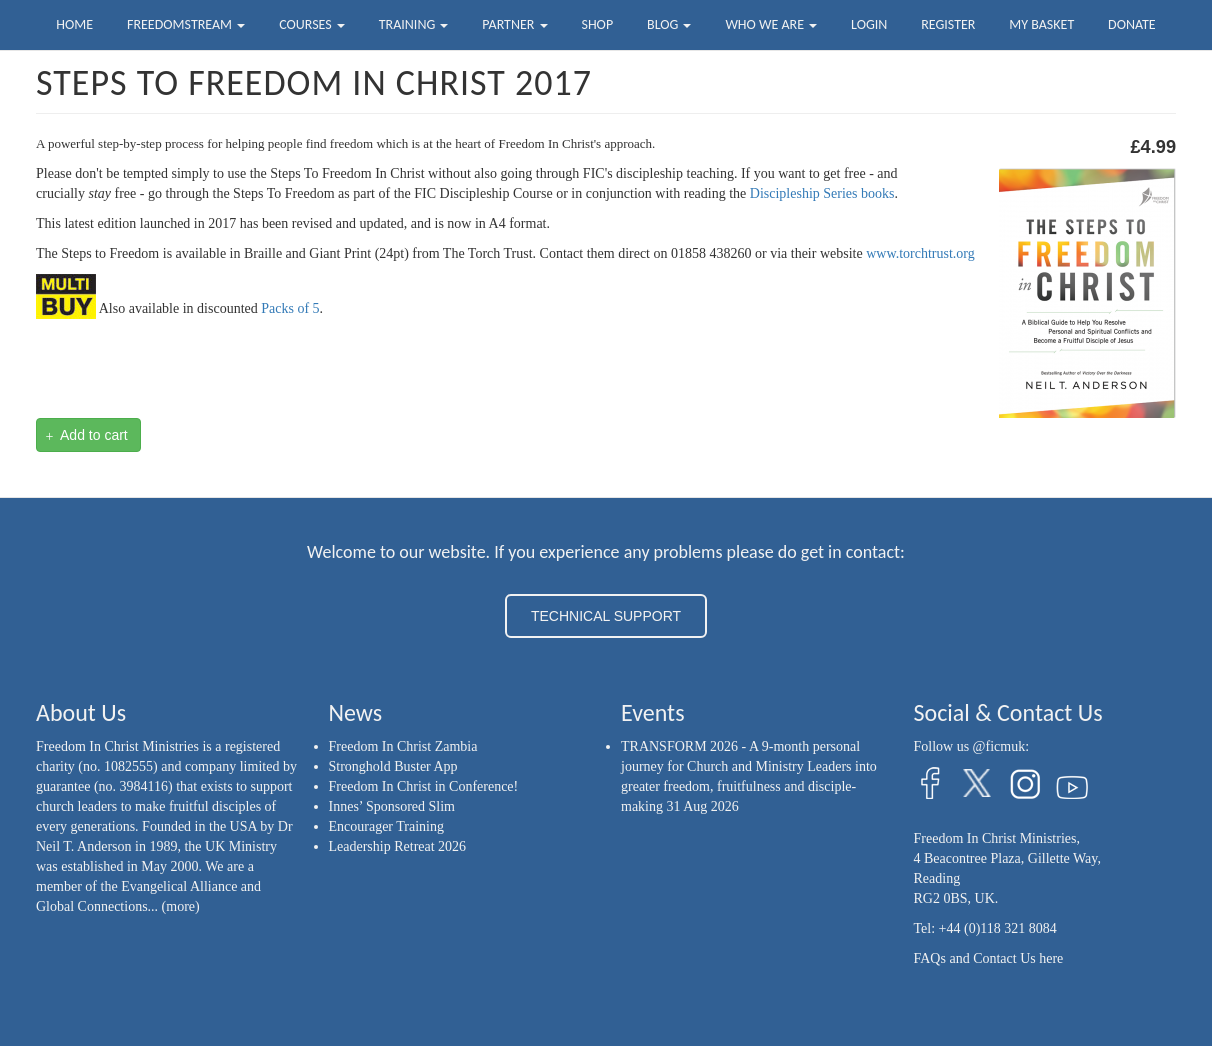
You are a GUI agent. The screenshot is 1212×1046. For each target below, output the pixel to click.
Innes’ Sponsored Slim (392, 806)
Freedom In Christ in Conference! (424, 786)
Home (74, 24)
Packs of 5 (290, 308)
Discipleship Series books (822, 193)
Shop (597, 24)
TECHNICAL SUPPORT (606, 616)
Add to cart (87, 435)
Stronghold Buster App (393, 766)
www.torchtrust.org (920, 253)
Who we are (771, 24)
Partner (514, 24)
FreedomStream (186, 24)
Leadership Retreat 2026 (398, 846)
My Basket (1041, 24)
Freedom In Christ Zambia (403, 746)
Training (414, 24)
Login (869, 24)
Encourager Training (386, 826)
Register (948, 24)
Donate (1132, 24)
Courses (312, 24)
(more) (181, 906)
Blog (669, 24)
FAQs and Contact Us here (989, 958)
